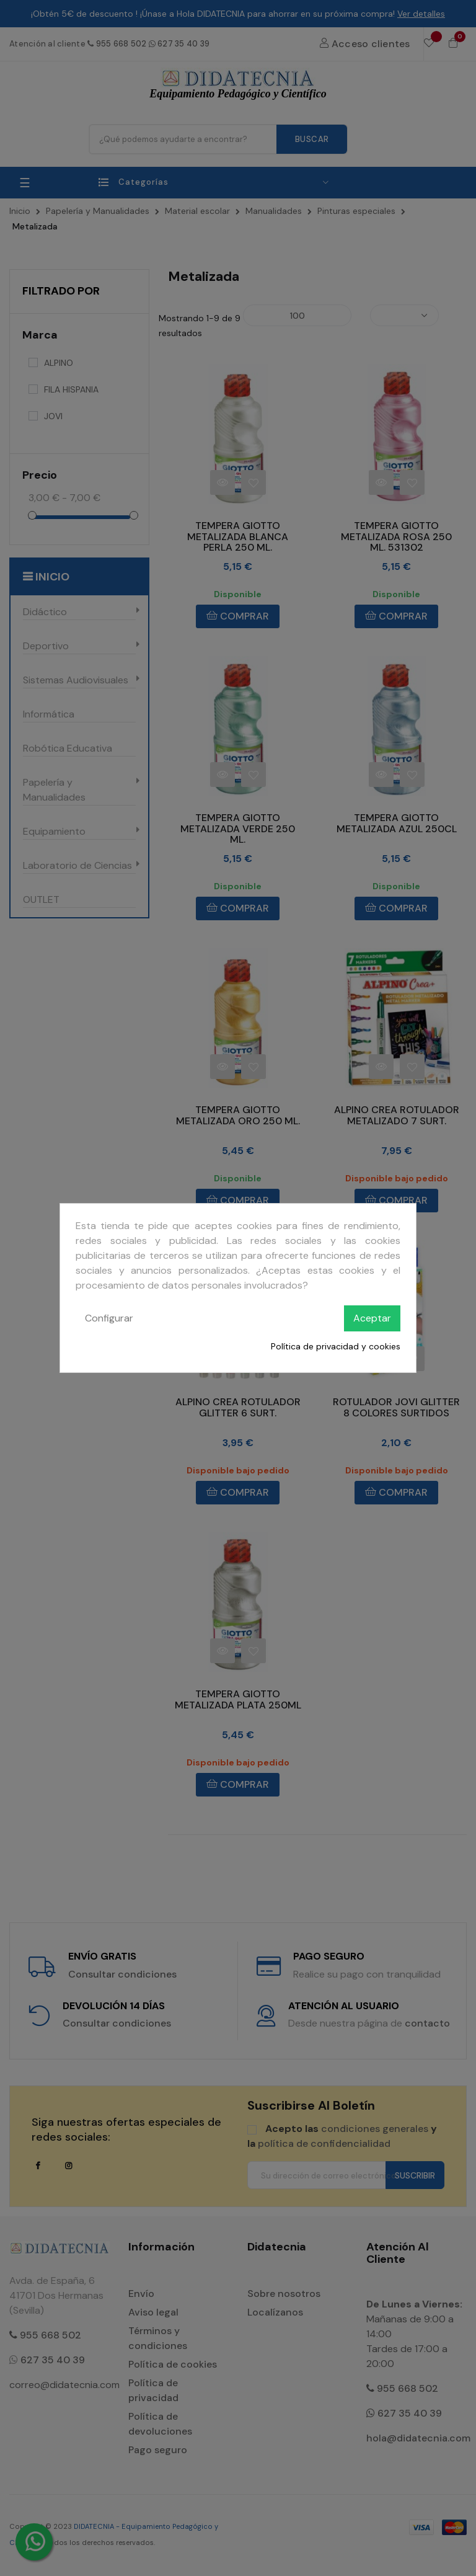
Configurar (109, 1318)
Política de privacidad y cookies (335, 1346)
